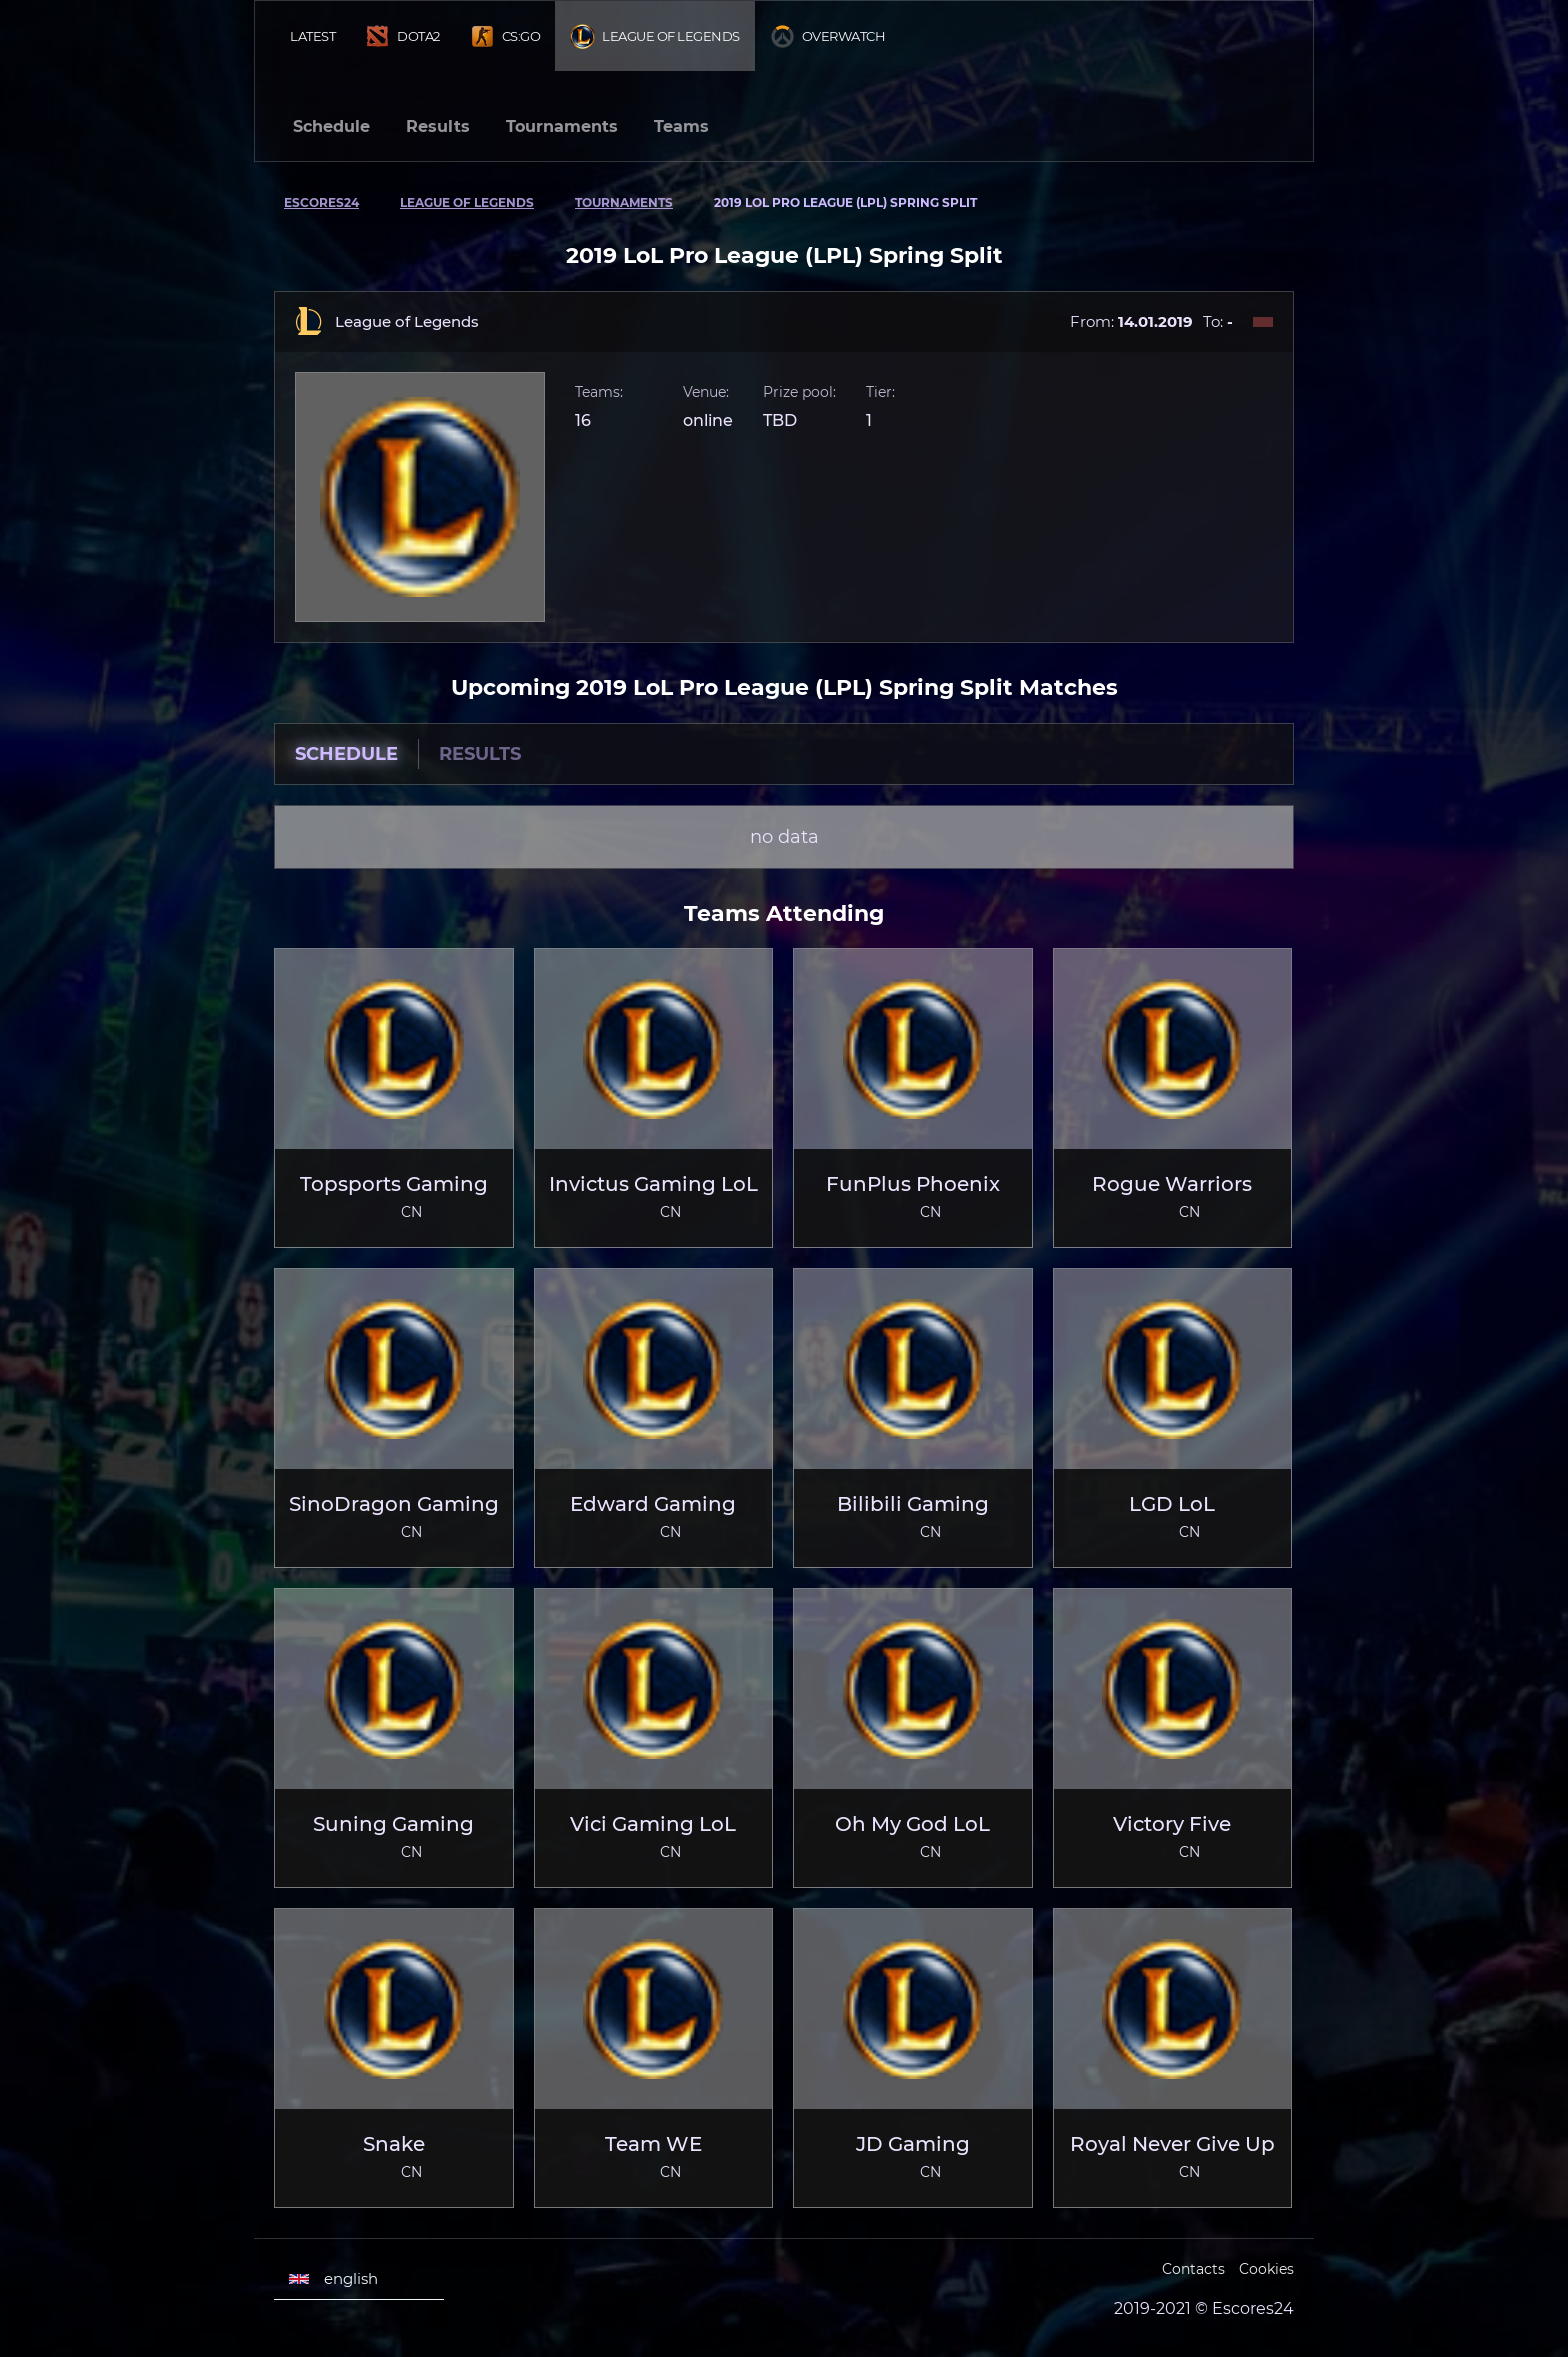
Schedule (331, 126)
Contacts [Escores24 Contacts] (1193, 2269)
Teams (681, 126)
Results (438, 126)
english (333, 2279)
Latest (312, 36)
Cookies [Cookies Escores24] (1266, 2269)
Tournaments (562, 126)
